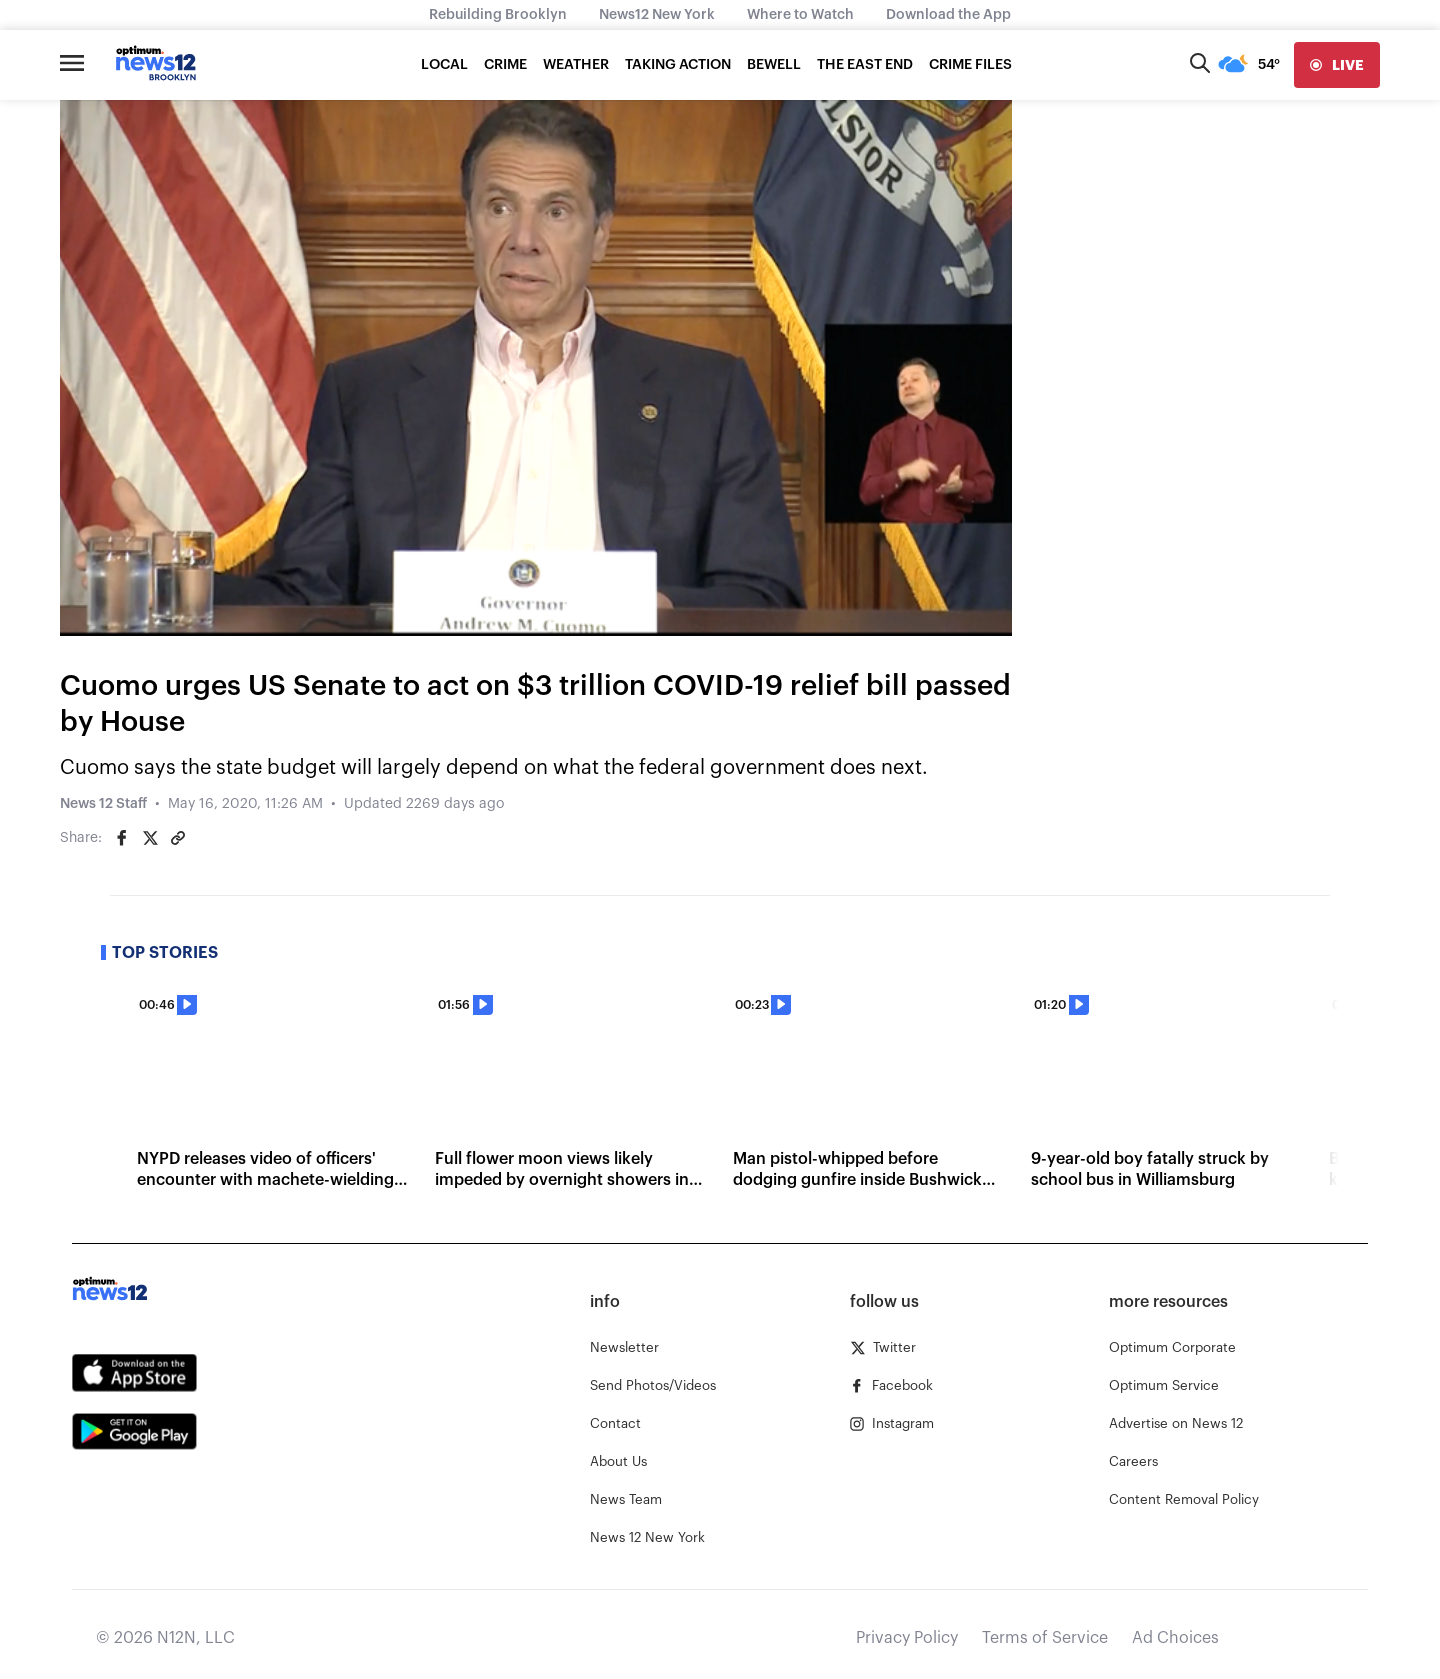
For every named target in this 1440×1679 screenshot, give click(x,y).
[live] (1337, 65)
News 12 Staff (103, 804)
